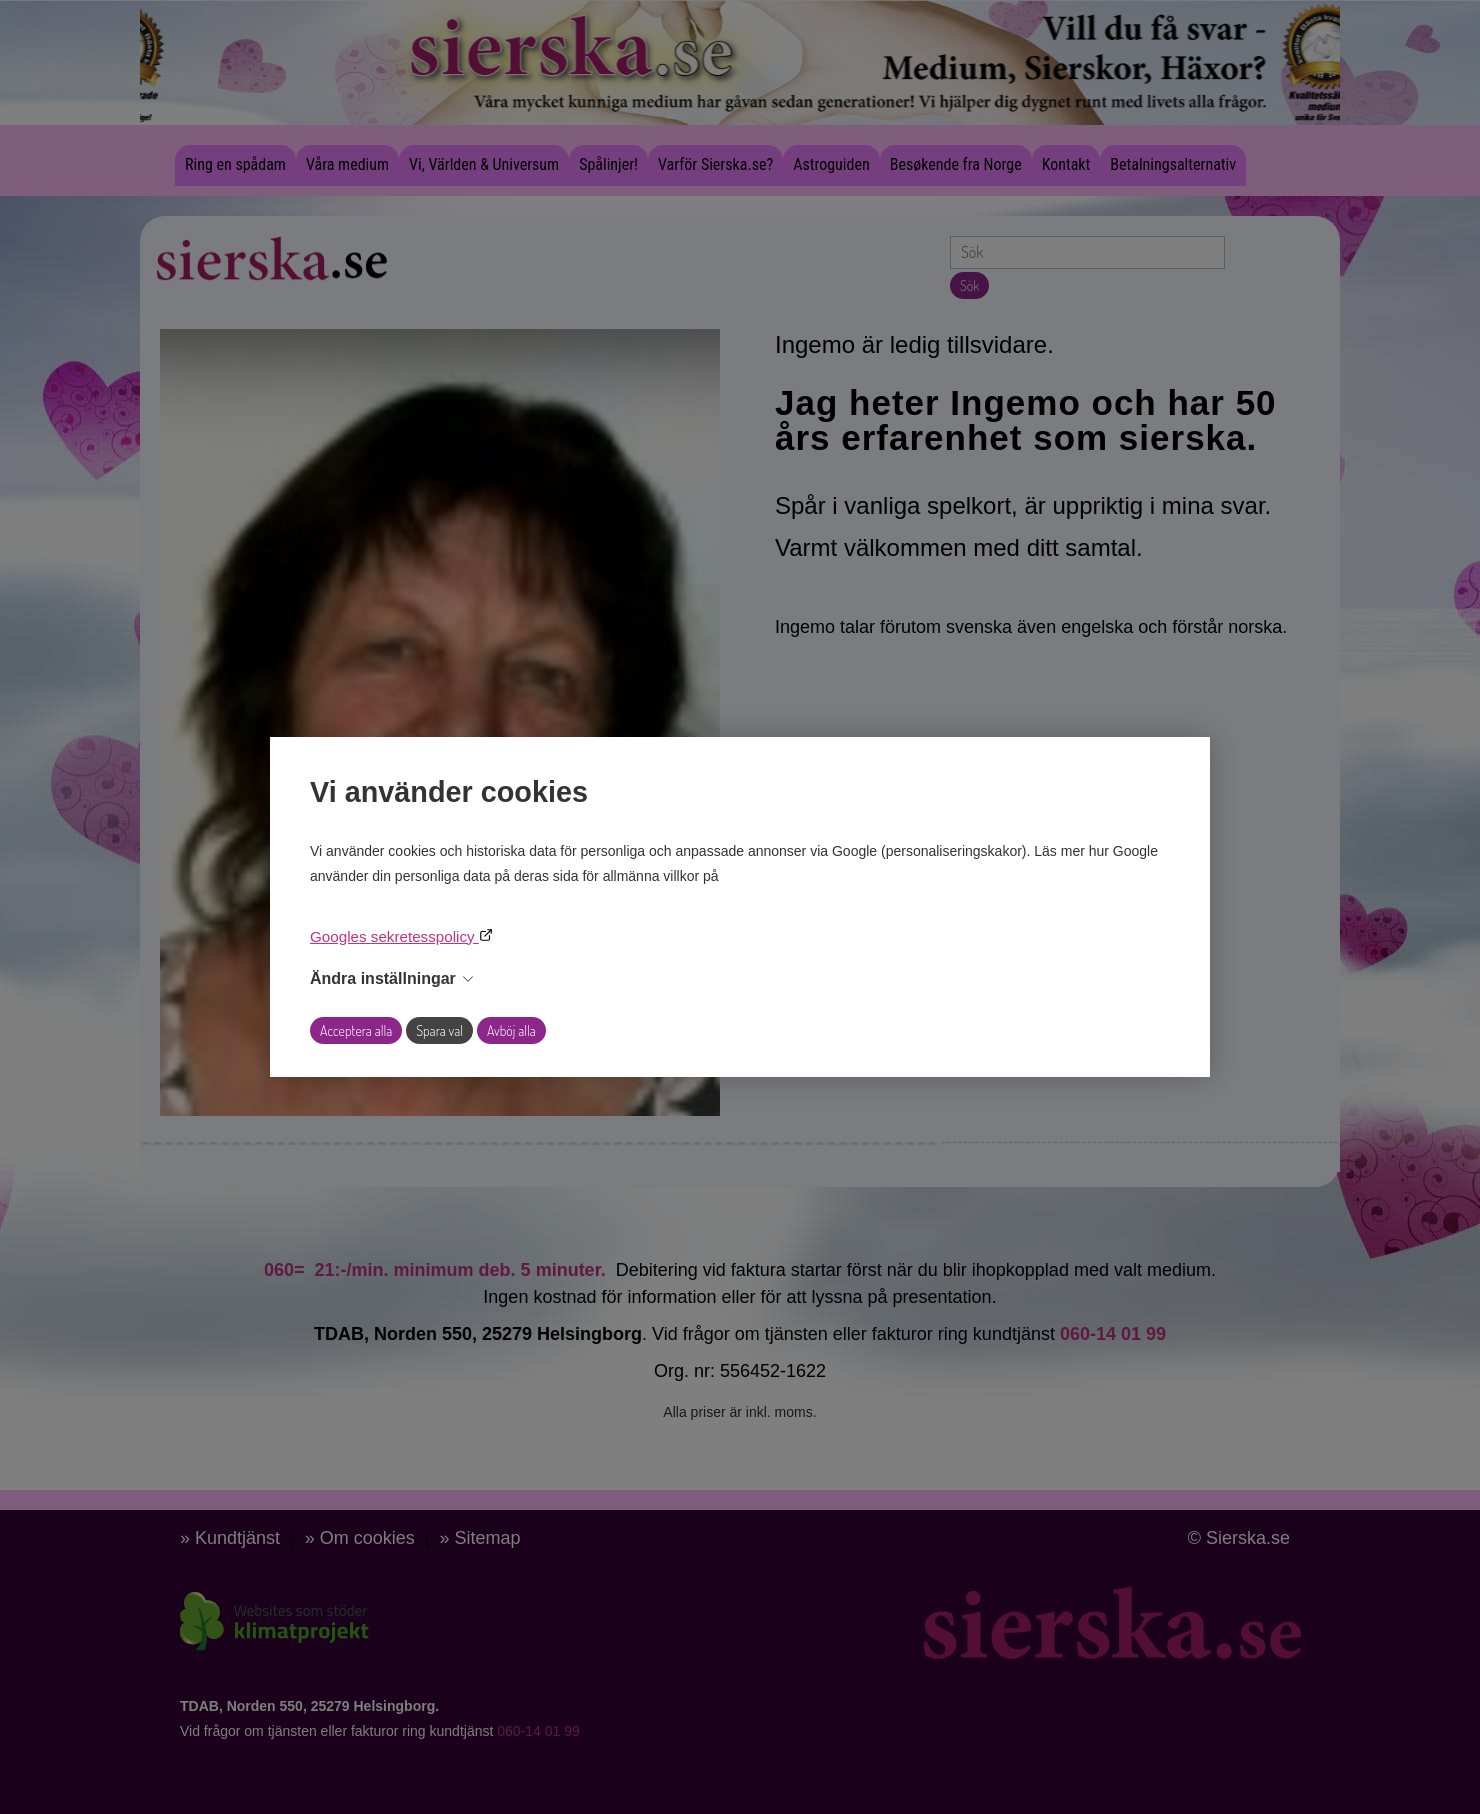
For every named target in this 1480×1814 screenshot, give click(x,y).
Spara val (439, 1030)
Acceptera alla (356, 1030)
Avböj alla (511, 1030)
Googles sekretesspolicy (394, 936)
